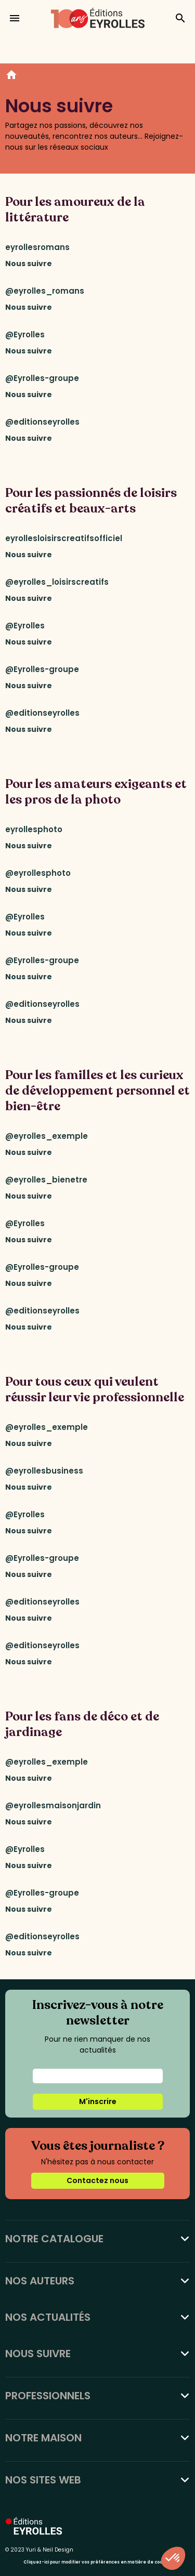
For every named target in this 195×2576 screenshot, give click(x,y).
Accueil (11, 76)
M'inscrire (97, 2101)
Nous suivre (28, 263)
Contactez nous (97, 2180)
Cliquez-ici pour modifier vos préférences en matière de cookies (97, 2562)
